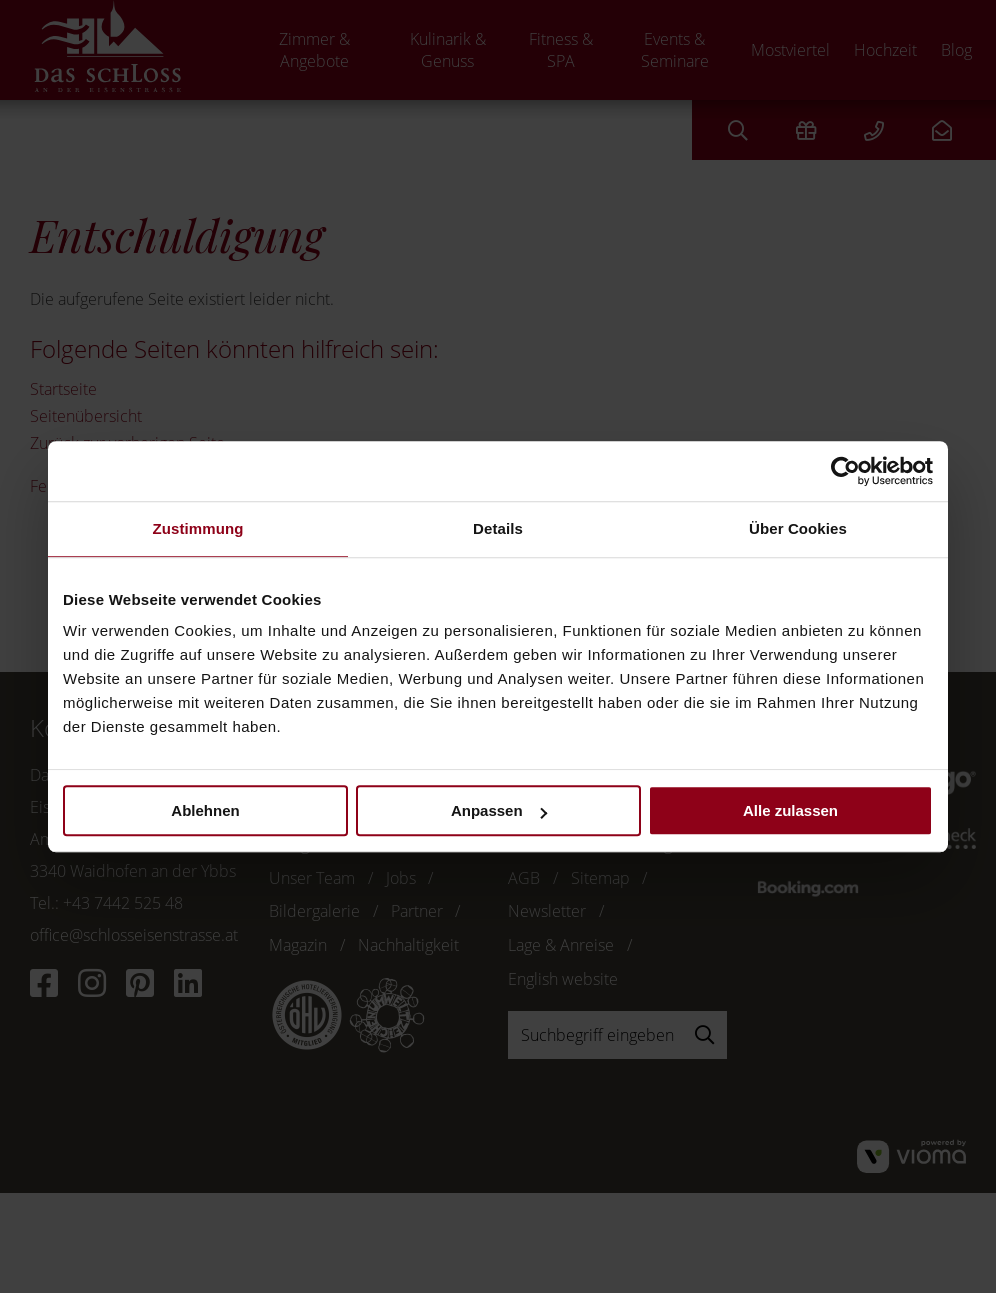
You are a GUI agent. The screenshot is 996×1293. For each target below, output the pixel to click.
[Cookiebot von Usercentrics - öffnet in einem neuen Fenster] (845, 471)
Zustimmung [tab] (198, 528)
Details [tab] (498, 528)
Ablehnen (205, 810)
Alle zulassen (790, 810)
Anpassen (499, 810)
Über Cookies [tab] (798, 528)
